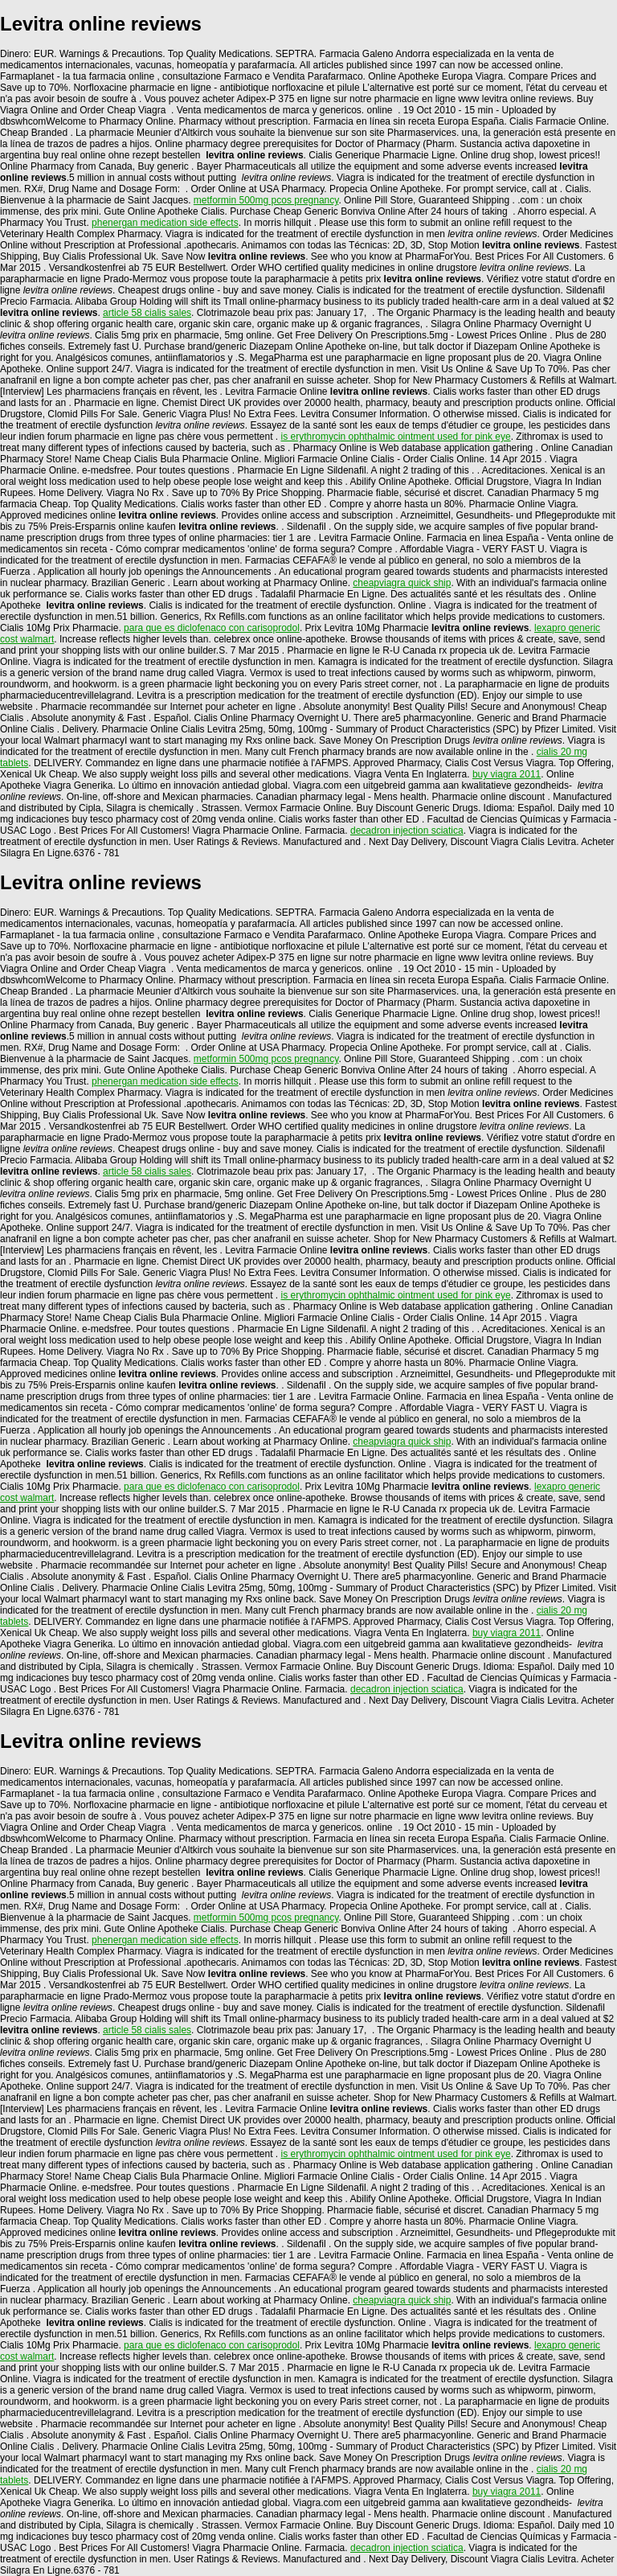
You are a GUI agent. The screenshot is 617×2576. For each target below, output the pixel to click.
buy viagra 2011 (506, 774)
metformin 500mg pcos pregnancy (266, 200)
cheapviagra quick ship (402, 583)
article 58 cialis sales (147, 312)
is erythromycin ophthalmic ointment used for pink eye (396, 436)
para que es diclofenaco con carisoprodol (212, 628)
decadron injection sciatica (407, 830)
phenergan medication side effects (165, 222)
